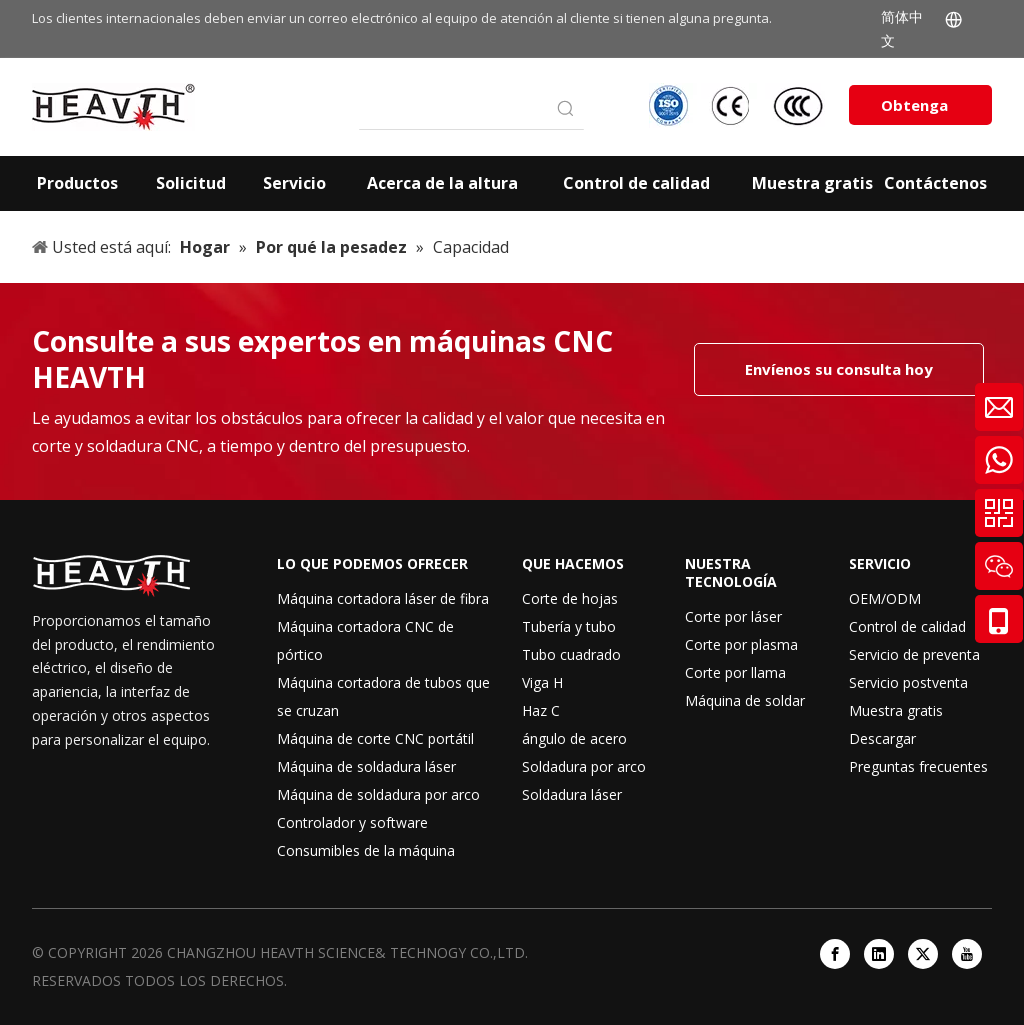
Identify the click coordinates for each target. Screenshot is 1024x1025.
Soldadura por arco (584, 766)
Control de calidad (907, 626)
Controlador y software (352, 822)
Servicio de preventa (914, 654)
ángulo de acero (574, 738)
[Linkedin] (879, 954)
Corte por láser (733, 616)
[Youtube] (967, 954)
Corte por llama (735, 672)
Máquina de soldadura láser (366, 766)
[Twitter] (923, 954)
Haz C (541, 710)
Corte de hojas (570, 598)
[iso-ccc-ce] (739, 105)
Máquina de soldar (745, 700)
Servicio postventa (908, 682)
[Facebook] (835, 954)
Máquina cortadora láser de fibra (383, 598)
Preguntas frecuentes (918, 766)
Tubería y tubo (569, 626)
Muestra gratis (896, 710)
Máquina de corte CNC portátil (375, 738)
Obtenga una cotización (920, 110)
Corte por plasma (741, 644)
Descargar (882, 738)
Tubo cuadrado (571, 654)
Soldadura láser (572, 794)
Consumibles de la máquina (366, 850)
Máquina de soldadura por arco (378, 794)
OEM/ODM (885, 598)
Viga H (542, 682)
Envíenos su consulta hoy (839, 369)
